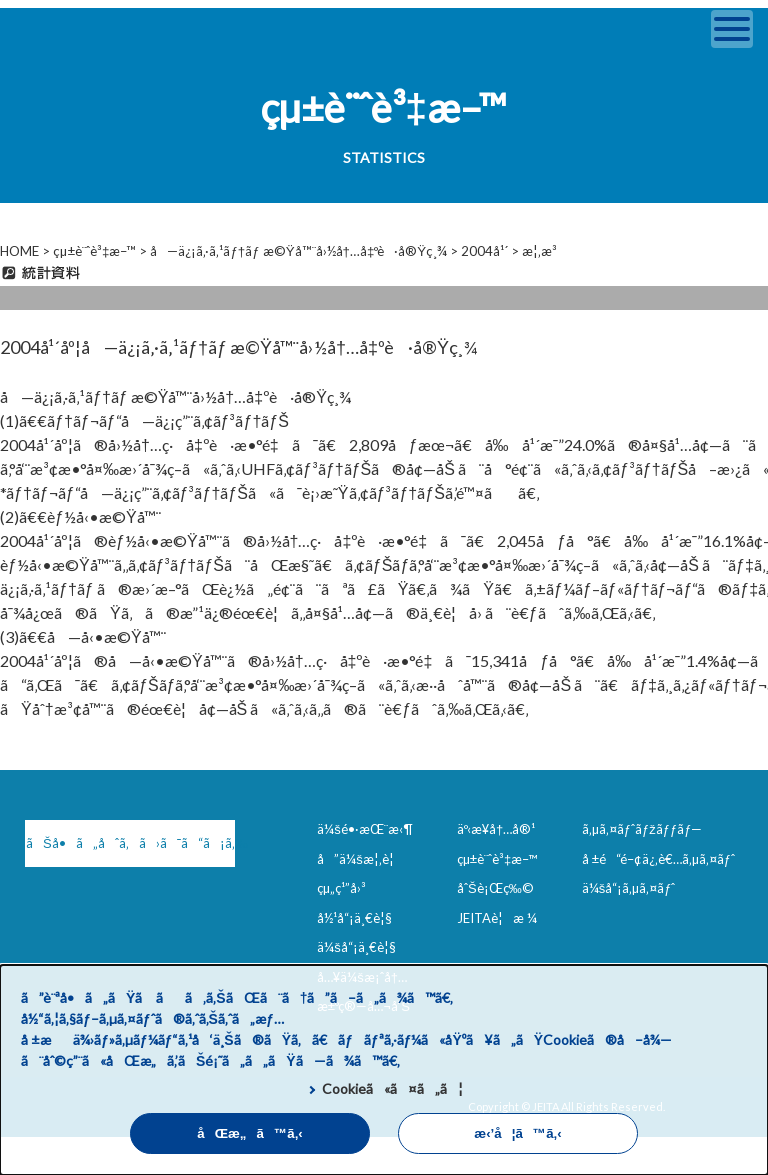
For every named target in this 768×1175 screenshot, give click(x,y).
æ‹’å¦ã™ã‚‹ (517, 1133)
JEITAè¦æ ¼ (497, 918)
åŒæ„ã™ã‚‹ (250, 1133)
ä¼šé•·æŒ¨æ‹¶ (365, 829)
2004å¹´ (484, 251)
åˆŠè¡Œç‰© (495, 888)
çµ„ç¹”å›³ (341, 888)
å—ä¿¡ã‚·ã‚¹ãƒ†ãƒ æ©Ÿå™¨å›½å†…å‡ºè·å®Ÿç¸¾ (298, 251)
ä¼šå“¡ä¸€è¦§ (356, 947)
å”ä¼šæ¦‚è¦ (360, 859)
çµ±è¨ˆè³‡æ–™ (94, 251)
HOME (19, 251)
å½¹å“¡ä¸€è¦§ (354, 918)
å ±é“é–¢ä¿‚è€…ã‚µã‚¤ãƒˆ (658, 859)
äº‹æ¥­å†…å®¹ (496, 829)
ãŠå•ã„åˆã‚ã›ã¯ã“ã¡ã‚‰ (130, 843)
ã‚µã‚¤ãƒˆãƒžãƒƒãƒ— (642, 829)
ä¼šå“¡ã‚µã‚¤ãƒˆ (629, 888)
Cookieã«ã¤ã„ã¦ (392, 1088)
